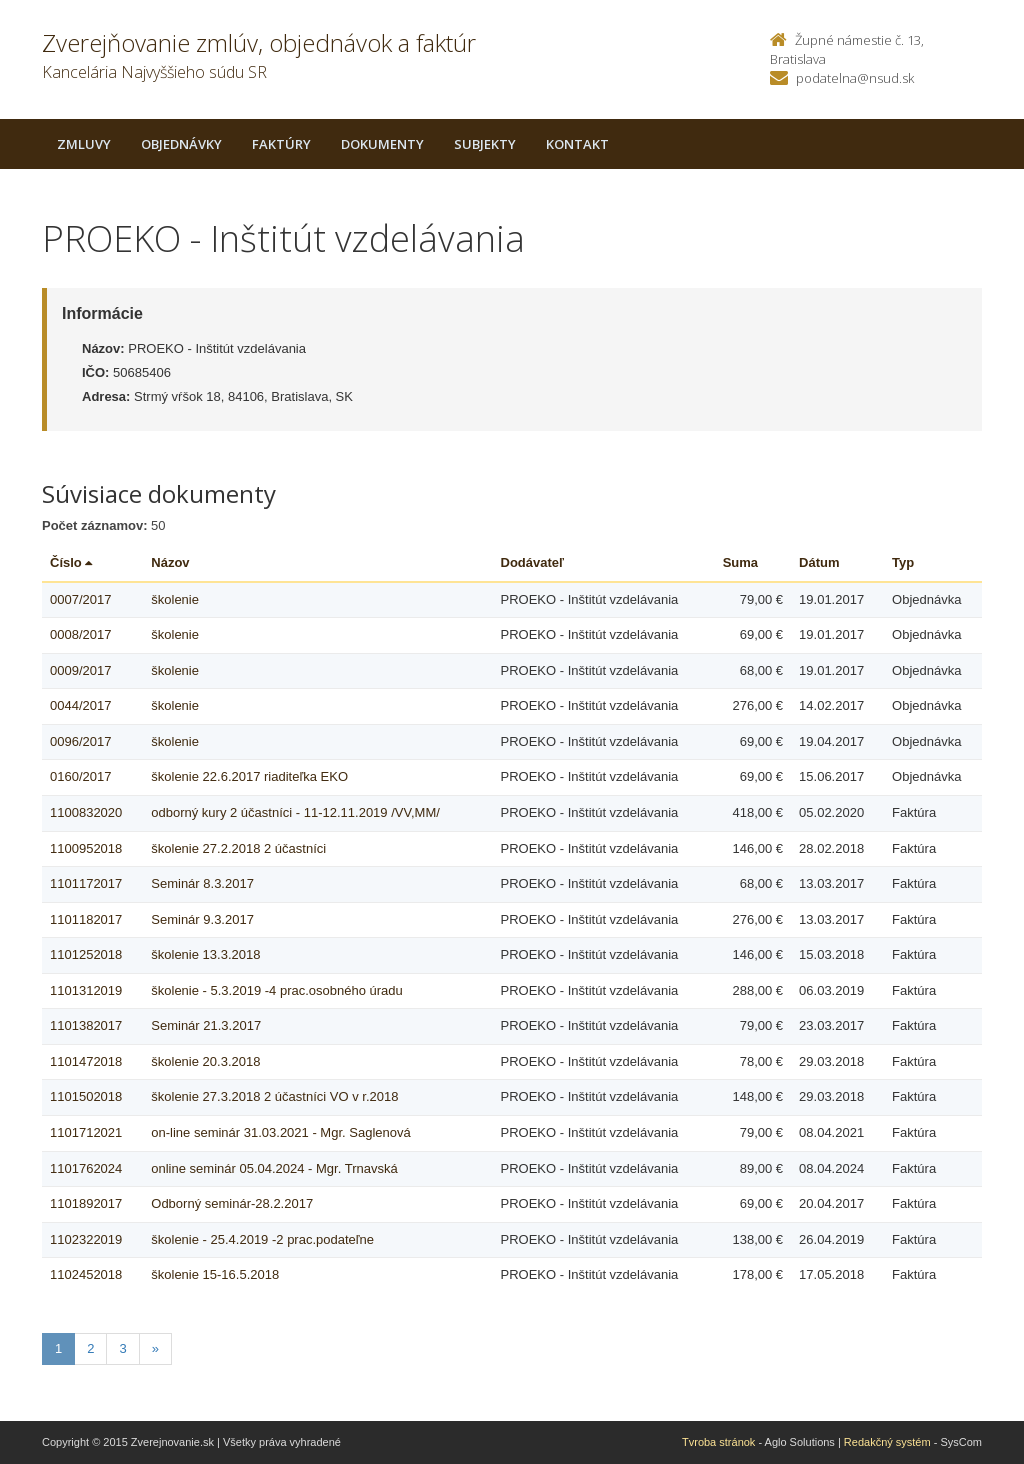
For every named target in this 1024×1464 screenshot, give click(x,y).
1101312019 (86, 990)
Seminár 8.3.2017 (202, 883)
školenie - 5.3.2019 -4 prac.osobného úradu (277, 990)
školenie (175, 599)
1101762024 (86, 1168)
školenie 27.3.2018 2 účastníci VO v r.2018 (274, 1096)
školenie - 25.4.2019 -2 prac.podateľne (262, 1239)
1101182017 (86, 919)
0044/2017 (80, 705)
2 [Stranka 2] (90, 1348)
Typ (903, 562)
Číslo (71, 562)
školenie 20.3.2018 (205, 1061)
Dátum (819, 562)
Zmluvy (84, 144)
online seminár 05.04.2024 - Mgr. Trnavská (274, 1168)
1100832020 (86, 812)
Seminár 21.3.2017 (206, 1025)
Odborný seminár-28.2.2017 (232, 1203)
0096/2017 (80, 741)
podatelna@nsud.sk (855, 78)
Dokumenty (382, 144)
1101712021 (86, 1132)
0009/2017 (80, 670)
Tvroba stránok (718, 1442)
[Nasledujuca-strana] (155, 1349)
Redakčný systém (887, 1442)
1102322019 (86, 1239)
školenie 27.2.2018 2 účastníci (238, 848)
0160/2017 (80, 776)
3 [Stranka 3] (122, 1348)
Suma (740, 562)
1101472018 (86, 1061)
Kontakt (577, 144)
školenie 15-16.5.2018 (215, 1274)
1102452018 (86, 1274)
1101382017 (86, 1025)
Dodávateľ (533, 562)
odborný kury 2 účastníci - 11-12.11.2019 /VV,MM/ (295, 812)
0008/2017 (80, 634)
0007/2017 (80, 599)
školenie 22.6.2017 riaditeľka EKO (249, 776)
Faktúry (281, 144)
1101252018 (86, 954)
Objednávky (181, 144)
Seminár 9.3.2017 (202, 919)
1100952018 (86, 848)
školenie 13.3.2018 (205, 954)
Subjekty (485, 144)
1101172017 (86, 883)
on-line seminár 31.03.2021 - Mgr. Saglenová (280, 1132)
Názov (170, 562)
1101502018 (86, 1096)
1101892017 (86, 1203)
